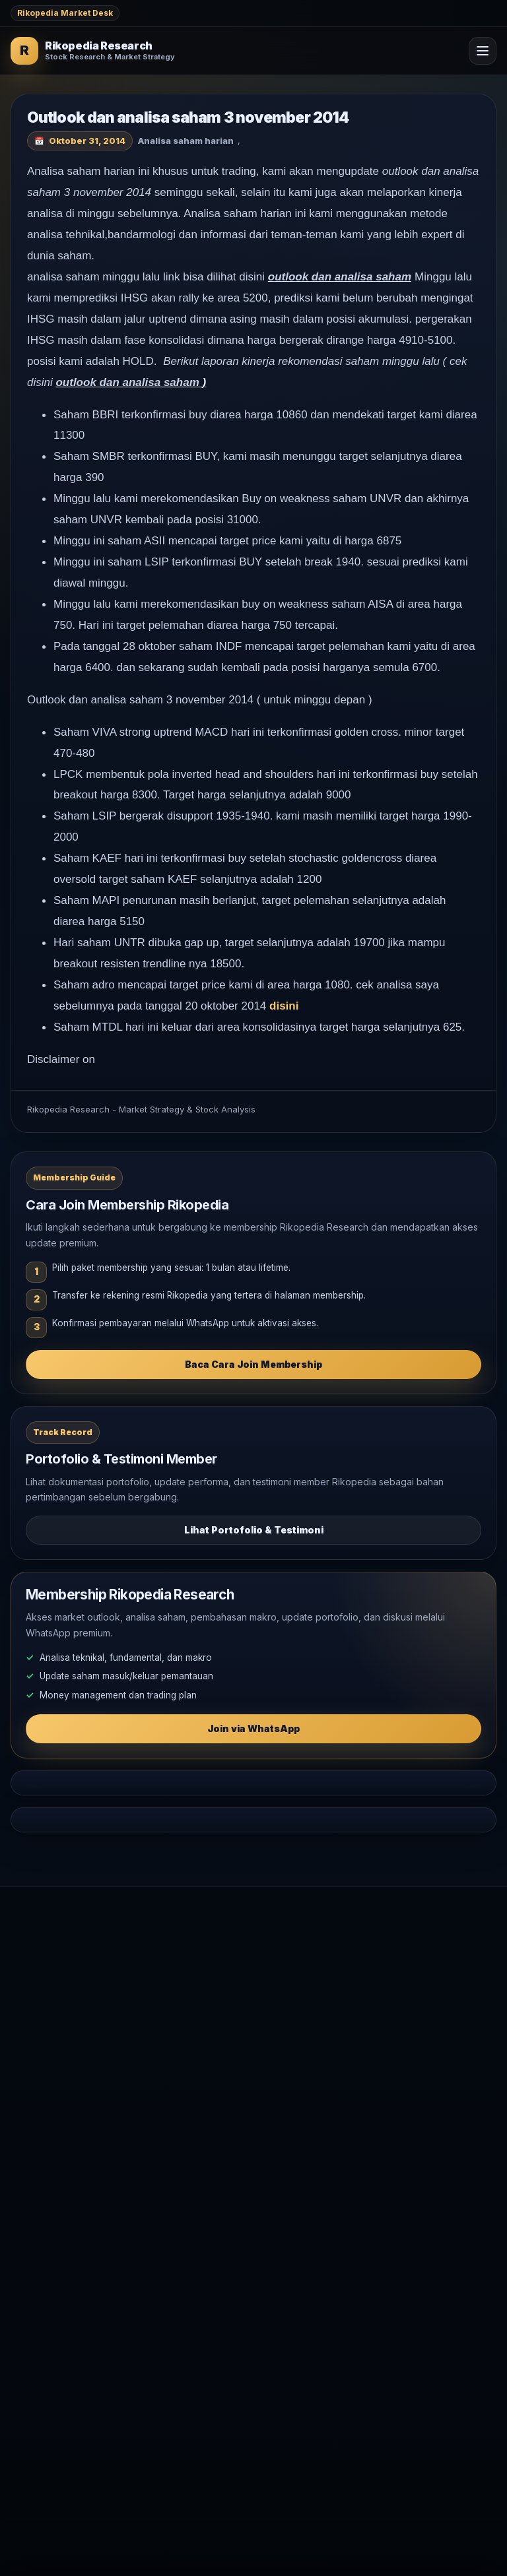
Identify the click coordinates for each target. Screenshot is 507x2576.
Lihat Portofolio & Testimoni (253, 1529)
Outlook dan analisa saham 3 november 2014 (188, 117)
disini (283, 1006)
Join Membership (48, 2146)
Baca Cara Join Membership (253, 1364)
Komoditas (33, 2091)
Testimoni (31, 2168)
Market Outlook (44, 2026)
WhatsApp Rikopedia (56, 2189)
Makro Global (40, 2069)
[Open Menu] (482, 51)
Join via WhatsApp (253, 1728)
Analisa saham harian (186, 140)
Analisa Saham (42, 2048)
